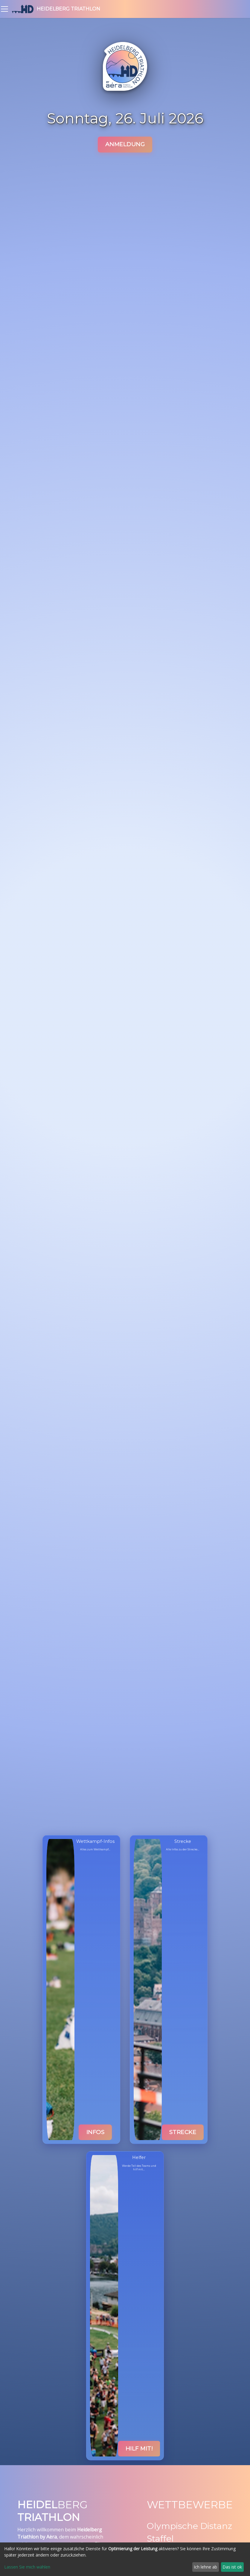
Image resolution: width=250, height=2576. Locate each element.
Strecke (182, 2132)
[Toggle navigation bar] (4, 8)
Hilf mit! (139, 2448)
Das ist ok (232, 2567)
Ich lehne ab (205, 2567)
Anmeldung (125, 144)
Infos (95, 2132)
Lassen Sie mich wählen (27, 2567)
